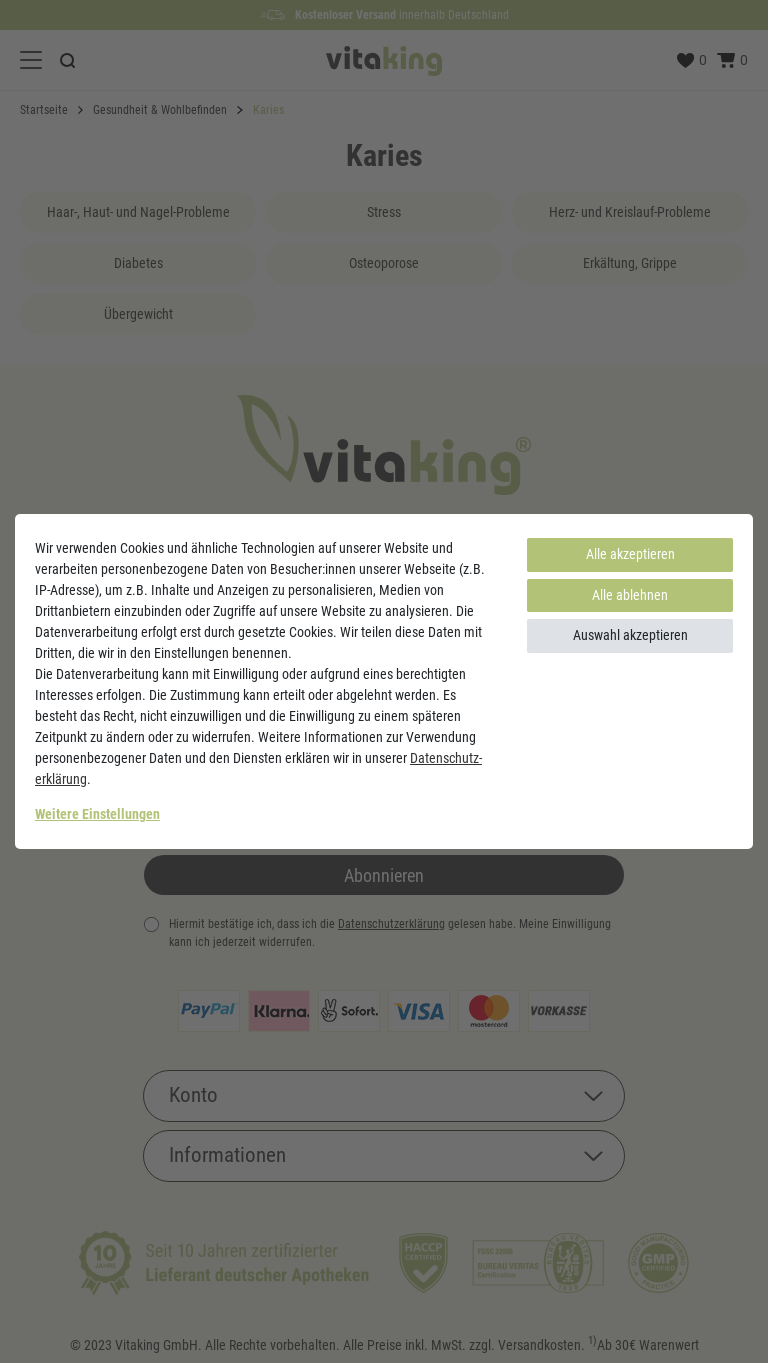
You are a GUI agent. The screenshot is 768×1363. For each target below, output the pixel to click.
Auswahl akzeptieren (630, 635)
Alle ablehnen (630, 595)
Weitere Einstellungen (97, 814)
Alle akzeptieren (630, 554)
